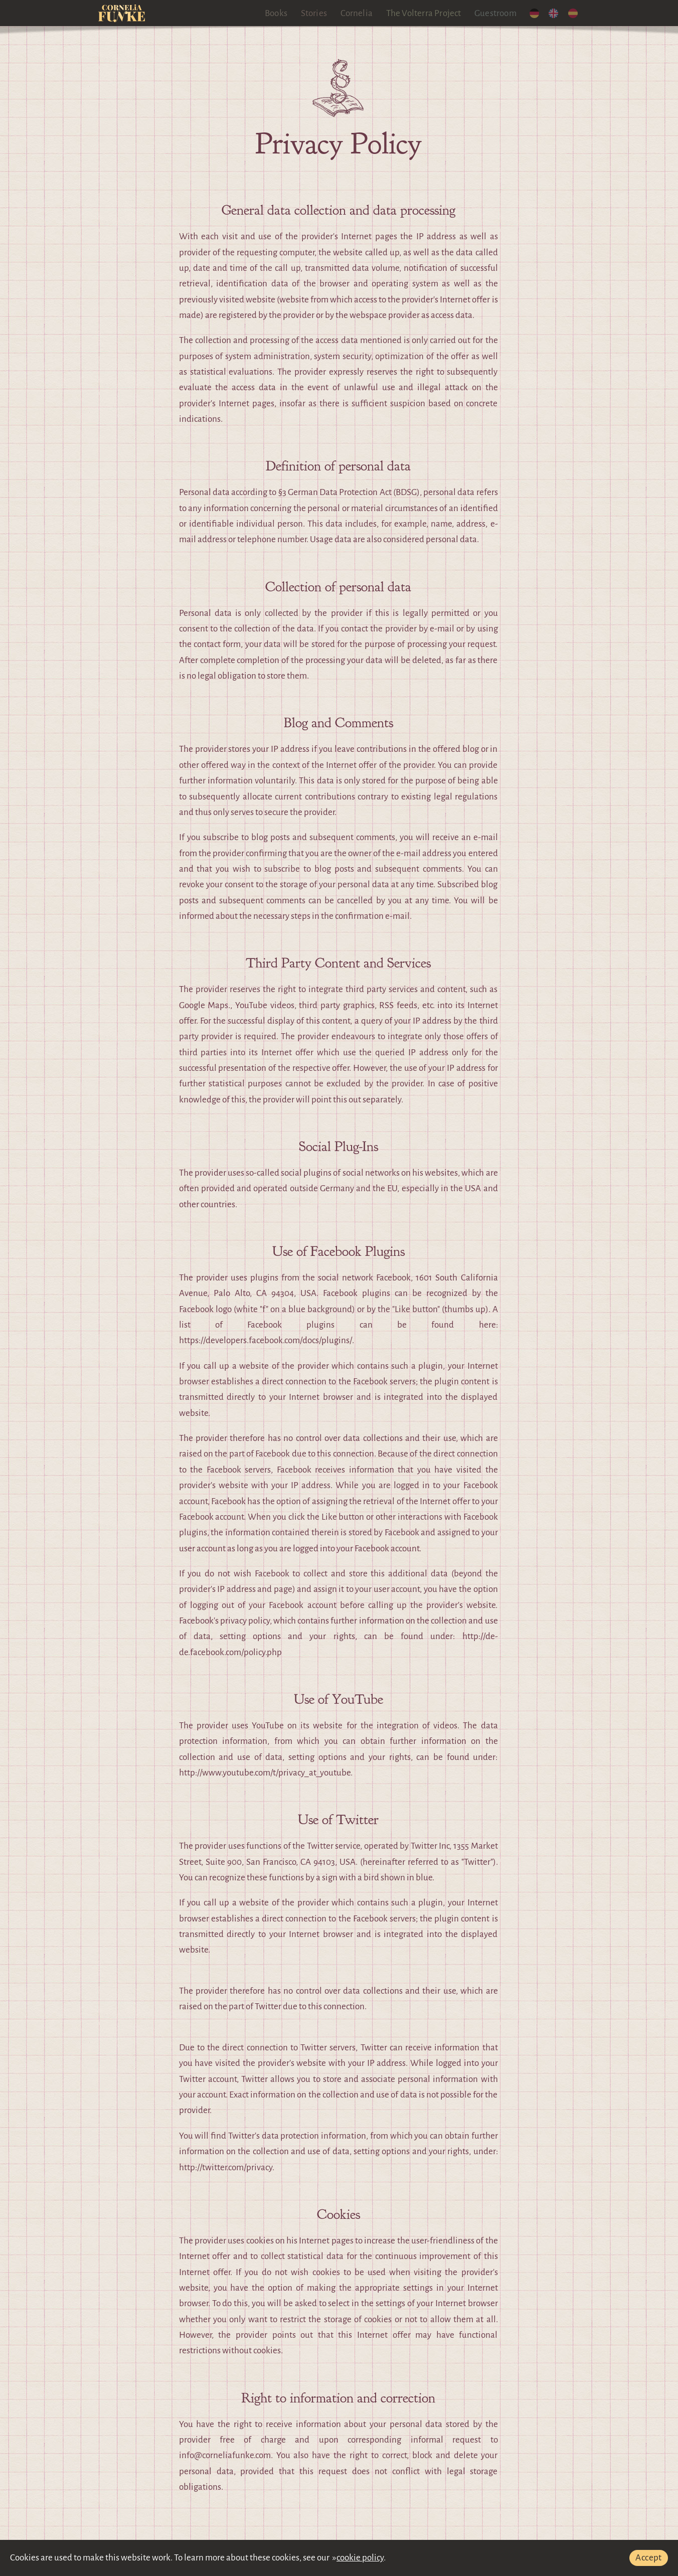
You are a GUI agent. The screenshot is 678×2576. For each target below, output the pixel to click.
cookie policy (360, 2557)
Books (276, 13)
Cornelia (357, 13)
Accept (648, 2557)
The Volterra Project (423, 13)
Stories (314, 13)
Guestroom (496, 13)
